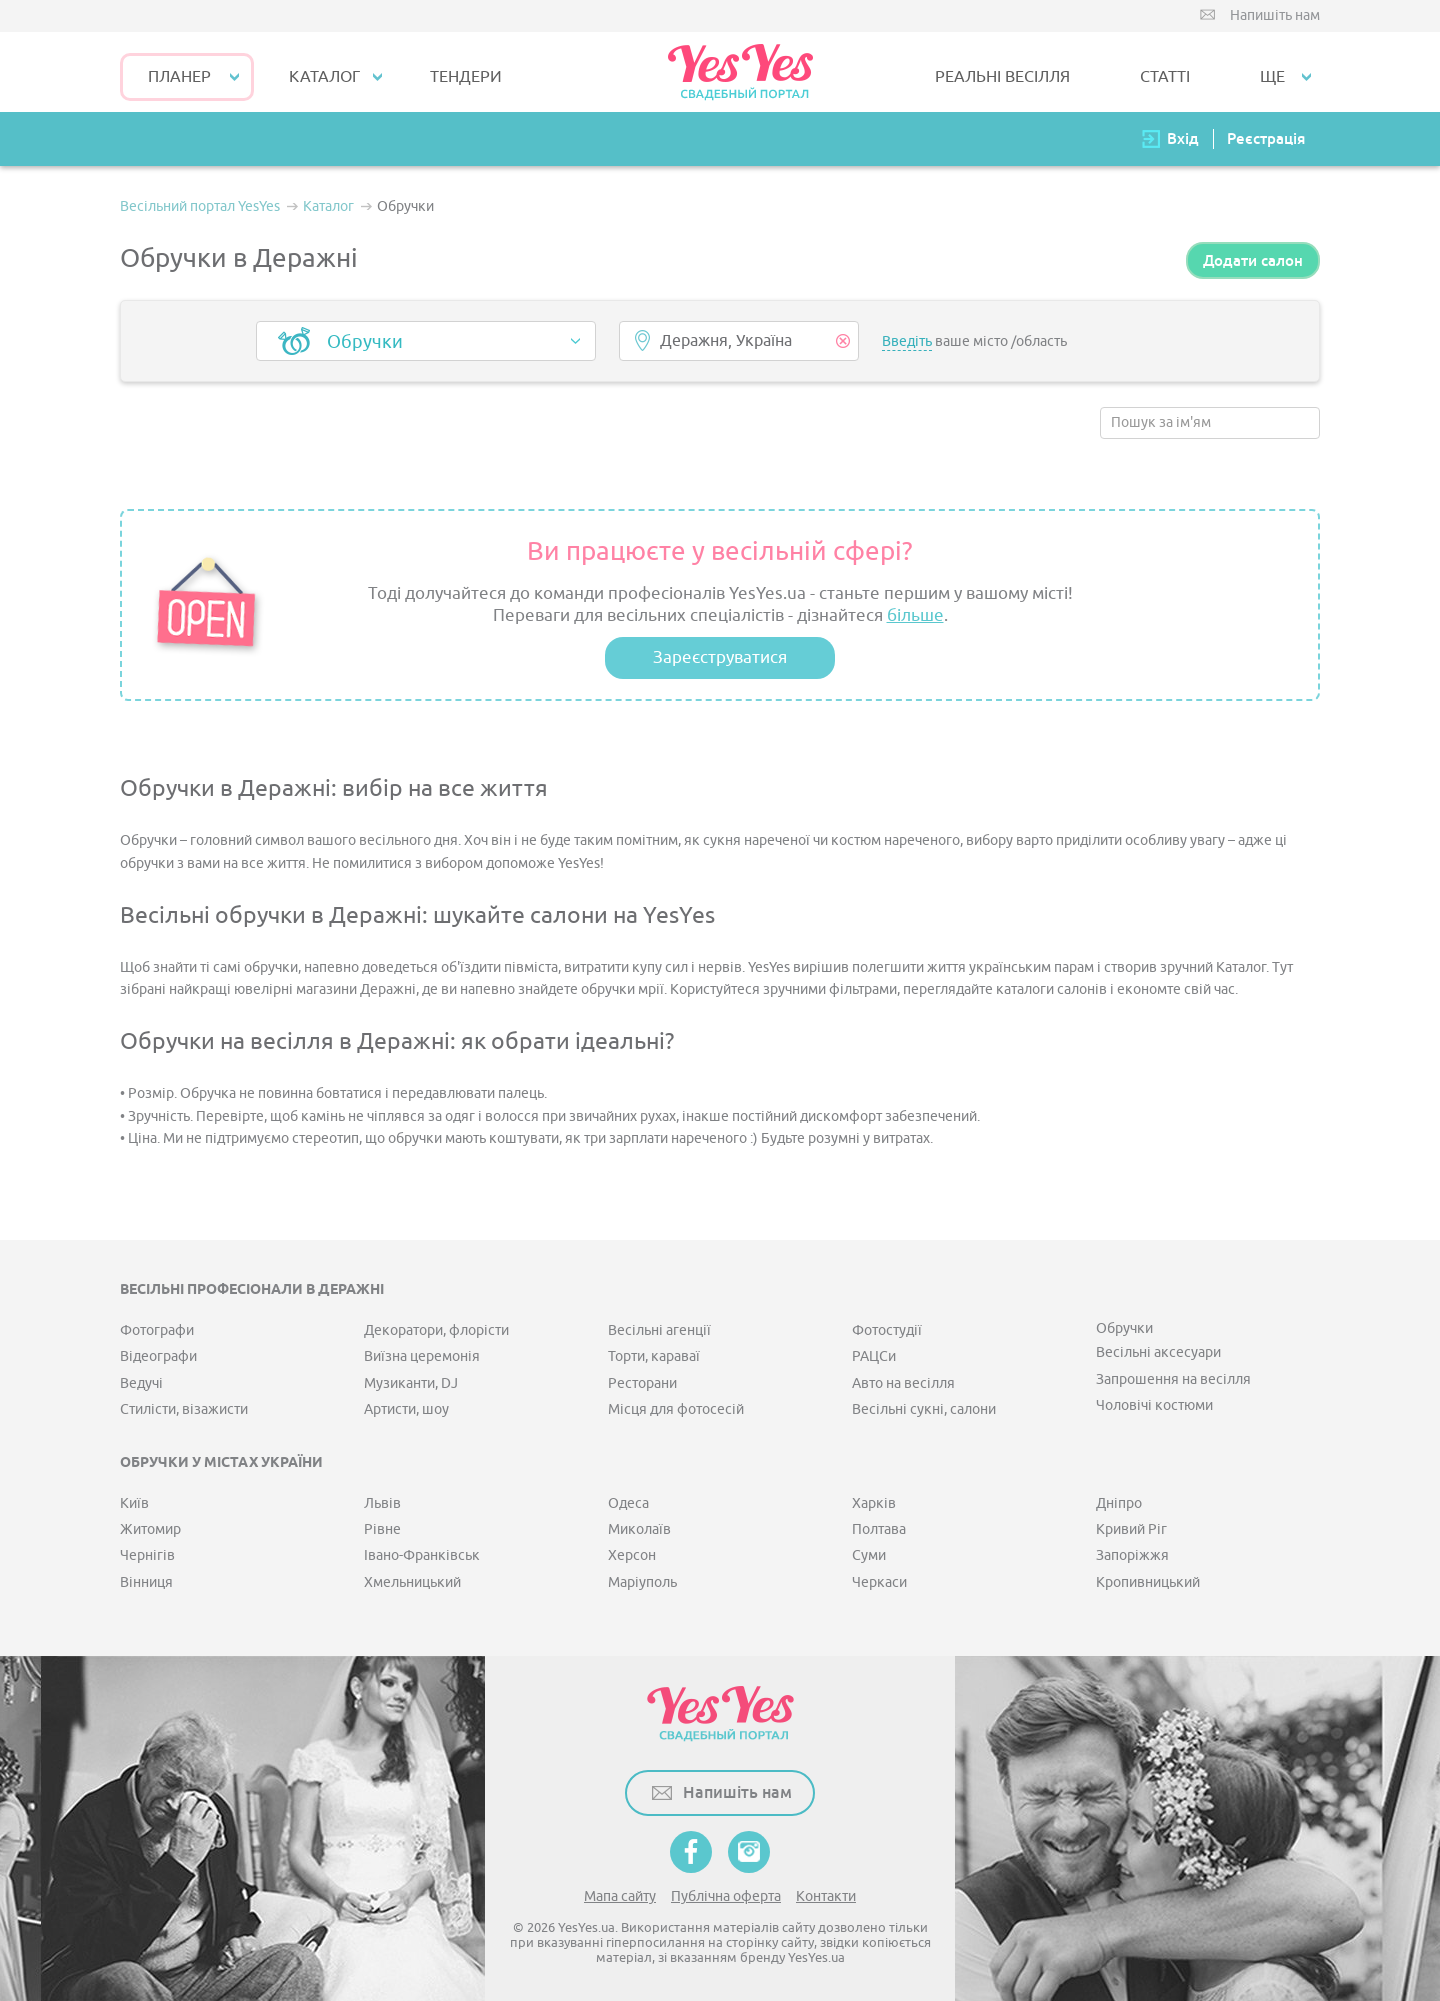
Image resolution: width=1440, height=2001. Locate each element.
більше (915, 615)
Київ (134, 1503)
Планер (179, 77)
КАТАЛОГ (324, 77)
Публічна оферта (726, 1896)
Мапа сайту (620, 1896)
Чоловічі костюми (1154, 1405)
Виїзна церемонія (422, 1356)
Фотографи (157, 1330)
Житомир (150, 1529)
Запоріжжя (1132, 1555)
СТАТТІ (1165, 77)
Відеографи (158, 1356)
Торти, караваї (654, 1356)
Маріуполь (642, 1582)
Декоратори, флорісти (436, 1330)
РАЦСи (874, 1356)
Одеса (628, 1503)
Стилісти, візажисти (184, 1409)
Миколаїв (639, 1529)
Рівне (382, 1529)
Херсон (632, 1555)
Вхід (1183, 138)
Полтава (879, 1529)
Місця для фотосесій (676, 1409)
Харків (874, 1503)
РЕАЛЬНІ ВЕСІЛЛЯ (1002, 77)
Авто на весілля (903, 1383)
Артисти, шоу (406, 1409)
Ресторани (642, 1383)
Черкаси (879, 1582)
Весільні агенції (659, 1330)
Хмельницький (412, 1582)
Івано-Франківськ (422, 1555)
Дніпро (1119, 1503)
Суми (869, 1555)
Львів (382, 1503)
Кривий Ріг (1131, 1529)
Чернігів (147, 1555)
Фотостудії (887, 1330)
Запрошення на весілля (1173, 1379)
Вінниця (146, 1582)
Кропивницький (1148, 1582)
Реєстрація (1266, 138)
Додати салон (1253, 260)
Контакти (826, 1896)
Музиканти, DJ (411, 1383)
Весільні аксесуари (1158, 1352)
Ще (1272, 77)
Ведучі (141, 1383)
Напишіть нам (1275, 15)
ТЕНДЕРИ (466, 77)
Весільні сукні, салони (924, 1409)
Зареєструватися (720, 657)
